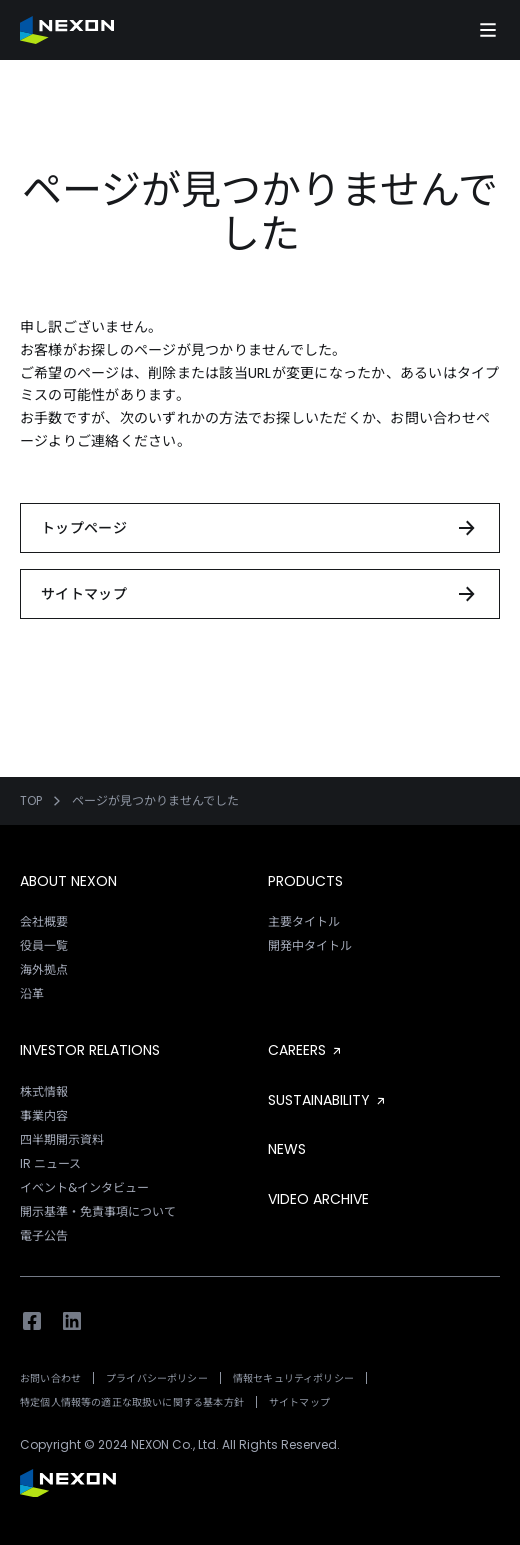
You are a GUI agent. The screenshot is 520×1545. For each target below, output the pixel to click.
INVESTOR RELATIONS (90, 1050)
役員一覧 (44, 945)
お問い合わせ (50, 1378)
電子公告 (44, 1235)
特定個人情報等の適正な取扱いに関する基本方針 (132, 1402)
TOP (31, 801)
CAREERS (306, 1050)
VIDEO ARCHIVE (318, 1199)
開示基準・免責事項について (98, 1211)
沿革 (32, 993)
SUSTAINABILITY (328, 1100)
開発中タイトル (310, 945)
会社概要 (44, 921)
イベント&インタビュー (84, 1187)
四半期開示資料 (62, 1139)
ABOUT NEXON (68, 881)
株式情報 (44, 1091)
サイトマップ (299, 1402)
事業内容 (44, 1115)
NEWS (287, 1149)
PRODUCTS (305, 881)
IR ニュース (50, 1163)
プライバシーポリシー (157, 1378)
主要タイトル (304, 921)
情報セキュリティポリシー (293, 1378)
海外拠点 (44, 969)
